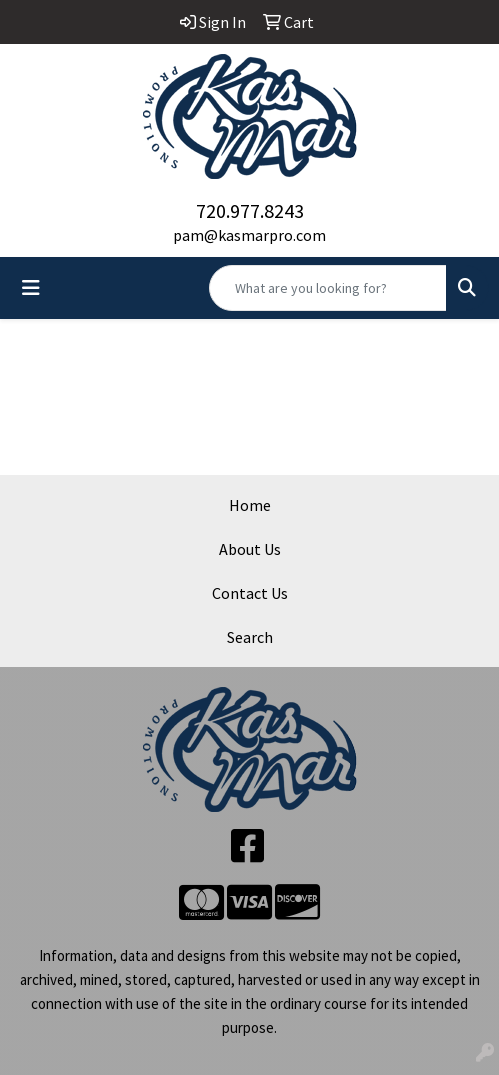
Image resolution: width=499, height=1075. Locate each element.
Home (250, 505)
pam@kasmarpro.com (249, 235)
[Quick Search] (328, 288)
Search (250, 637)
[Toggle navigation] (31, 288)
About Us (250, 549)
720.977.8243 (250, 210)
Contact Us (250, 593)
